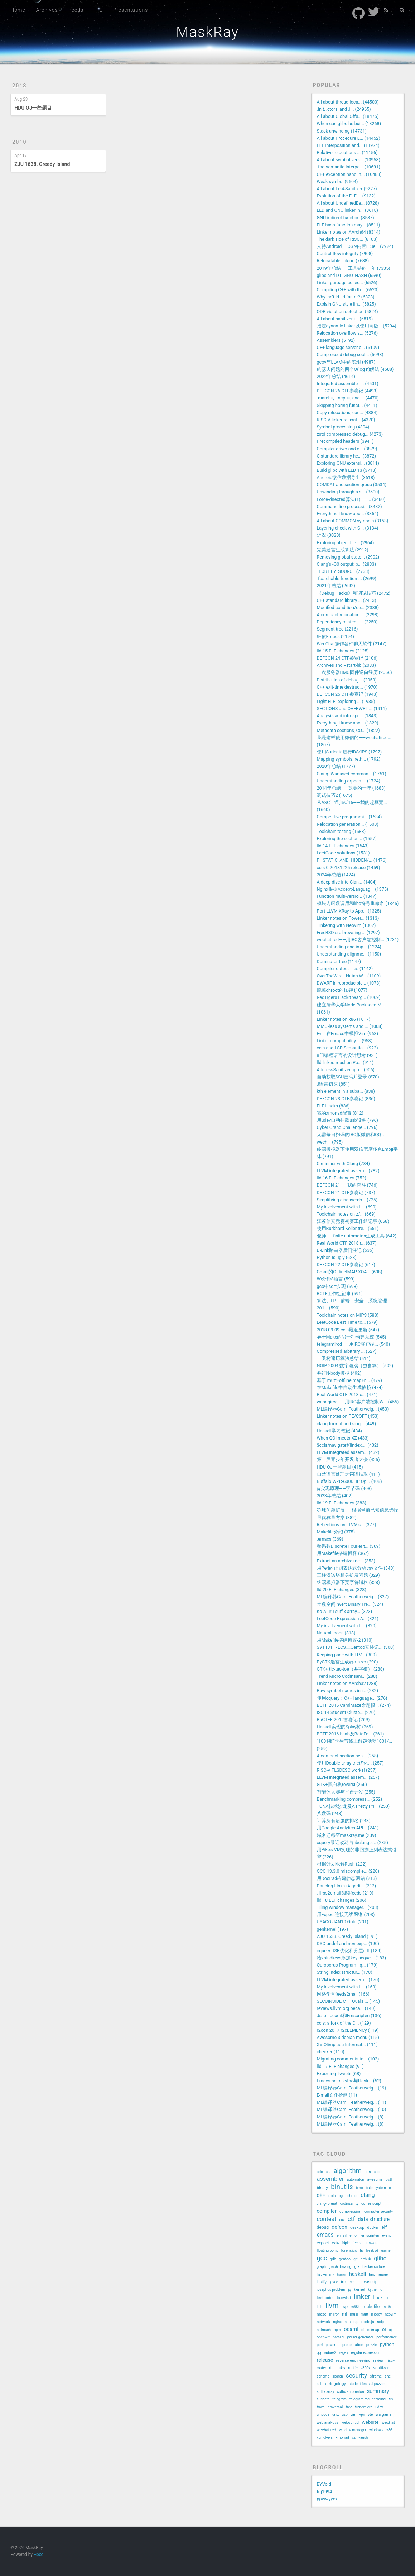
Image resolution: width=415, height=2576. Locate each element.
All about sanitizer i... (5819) (345, 318)
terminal (379, 2399)
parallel (338, 2337)
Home (17, 10)
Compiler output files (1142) (345, 968)
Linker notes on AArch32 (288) (347, 1683)
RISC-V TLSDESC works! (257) (347, 1770)
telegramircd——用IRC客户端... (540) (353, 1344)
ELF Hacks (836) (333, 1106)
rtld (331, 2368)
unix (335, 2415)
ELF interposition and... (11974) (348, 145)
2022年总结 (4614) (336, 376)
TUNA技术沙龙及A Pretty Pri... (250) (353, 1806)
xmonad (342, 2437)
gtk (356, 2266)
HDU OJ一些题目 (33, 108)
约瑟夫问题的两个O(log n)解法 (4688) (355, 369)
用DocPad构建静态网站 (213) (347, 1878)
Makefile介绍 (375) (336, 1531)
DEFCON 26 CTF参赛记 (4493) (347, 390)
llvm (332, 2305)
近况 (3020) (329, 535)
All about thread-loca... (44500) (348, 102)
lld (388, 2298)
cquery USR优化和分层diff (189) (349, 1950)
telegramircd (359, 2399)
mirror (334, 2314)
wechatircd (326, 2430)
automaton (355, 2180)
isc (351, 2282)
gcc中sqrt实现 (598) (337, 1286)
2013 (19, 85)
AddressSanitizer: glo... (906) (346, 1069)
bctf (389, 2179)
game (385, 2250)
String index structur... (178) (344, 1972)
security (356, 2375)
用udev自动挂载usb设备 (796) (347, 1120)
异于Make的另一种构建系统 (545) (351, 1337)
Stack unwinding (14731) (342, 131)
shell (388, 2376)
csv (341, 2220)
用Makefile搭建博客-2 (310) (345, 1640)
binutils (342, 2186)
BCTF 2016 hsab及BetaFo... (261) (350, 1734)
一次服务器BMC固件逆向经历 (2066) (354, 672)
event (386, 2235)
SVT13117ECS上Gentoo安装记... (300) (356, 1647)
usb (345, 2415)
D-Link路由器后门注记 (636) (345, 1250)
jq (349, 2290)
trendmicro (363, 2407)
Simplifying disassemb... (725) (347, 1199)
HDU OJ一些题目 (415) (340, 1467)
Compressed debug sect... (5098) (350, 354)
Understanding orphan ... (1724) (348, 781)
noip (380, 2322)
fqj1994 (324, 2491)
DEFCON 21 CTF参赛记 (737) (346, 1192)
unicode (323, 2415)
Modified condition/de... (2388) (348, 607)
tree (349, 2407)
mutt (364, 2314)
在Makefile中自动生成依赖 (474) (350, 1387)
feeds (357, 2243)
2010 (19, 142)
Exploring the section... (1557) (347, 838)
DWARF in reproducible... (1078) (349, 983)
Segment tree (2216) (337, 629)
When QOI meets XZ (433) (343, 1438)
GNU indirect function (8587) (345, 217)
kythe (372, 2290)
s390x (365, 2368)
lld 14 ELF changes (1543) (343, 845)
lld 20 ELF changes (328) (341, 1589)
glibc (380, 2258)
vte (370, 2414)
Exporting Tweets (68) (339, 2073)
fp (361, 2250)
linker (362, 2296)
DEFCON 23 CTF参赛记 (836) (346, 1098)
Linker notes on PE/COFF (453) (348, 1416)
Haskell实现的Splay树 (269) (345, 1726)
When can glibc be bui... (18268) (349, 123)
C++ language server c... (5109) (348, 347)
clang (368, 2195)
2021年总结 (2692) (336, 585)
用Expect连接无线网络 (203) (346, 1914)
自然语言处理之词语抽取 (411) (348, 1474)
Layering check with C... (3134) (347, 528)
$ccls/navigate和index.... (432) (347, 1445)
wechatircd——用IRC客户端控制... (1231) (358, 939)
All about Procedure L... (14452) (348, 138)
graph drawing (340, 2267)
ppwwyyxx (327, 2498)
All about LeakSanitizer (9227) (347, 188)
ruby (341, 2367)
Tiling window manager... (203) (347, 1907)
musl (354, 2314)
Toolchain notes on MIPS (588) (348, 1315)
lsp (345, 2306)
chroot (352, 2196)
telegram (340, 2399)
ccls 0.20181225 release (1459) (348, 867)
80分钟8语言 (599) (336, 1279)
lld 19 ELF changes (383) (341, 1502)
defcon (339, 2227)
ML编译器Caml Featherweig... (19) (351, 2088)
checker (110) (330, 2051)
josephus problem (331, 2290)
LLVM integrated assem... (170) (348, 1979)
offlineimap (370, 2330)
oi (384, 2329)
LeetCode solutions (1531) (343, 853)
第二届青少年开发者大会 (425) (348, 1459)
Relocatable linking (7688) (343, 260)
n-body (376, 2314)
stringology (335, 2383)
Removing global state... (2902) (348, 557)
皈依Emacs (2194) (335, 636)
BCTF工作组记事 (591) (340, 1293)
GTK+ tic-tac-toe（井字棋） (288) (350, 1669)
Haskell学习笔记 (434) (339, 1430)
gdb (333, 2259)
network (323, 2321)
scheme (323, 2376)
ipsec (333, 2282)
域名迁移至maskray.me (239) (346, 1835)
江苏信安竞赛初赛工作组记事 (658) (353, 1221)
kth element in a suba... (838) (346, 1091)
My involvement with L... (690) (347, 1207)
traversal (335, 2407)
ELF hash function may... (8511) (348, 225)
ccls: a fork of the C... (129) (344, 2023)
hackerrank (325, 2274)
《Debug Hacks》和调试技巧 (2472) (354, 593)
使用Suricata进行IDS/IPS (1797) (349, 752)
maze (322, 2314)
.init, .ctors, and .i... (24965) (344, 109)
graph (321, 2267)
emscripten (370, 2235)
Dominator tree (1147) (339, 961)
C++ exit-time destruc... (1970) (347, 687)
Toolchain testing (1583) (341, 831)
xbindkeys (325, 2437)
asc (377, 2172)
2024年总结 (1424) (336, 874)
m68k (355, 2307)
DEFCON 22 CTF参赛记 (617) (346, 1264)
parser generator (360, 2337)
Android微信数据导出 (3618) (346, 477)
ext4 (335, 2243)
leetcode (325, 2297)
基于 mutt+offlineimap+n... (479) (349, 1380)
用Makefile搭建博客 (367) (343, 1553)
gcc (322, 2258)
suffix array (325, 2392)
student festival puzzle (367, 2384)
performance (386, 2337)
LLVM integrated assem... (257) (348, 1777)
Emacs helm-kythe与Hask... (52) (349, 2080)
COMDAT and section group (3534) (352, 484)
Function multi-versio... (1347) (347, 896)
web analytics (328, 2422)
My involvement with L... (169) (347, 1987)
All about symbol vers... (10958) (348, 159)
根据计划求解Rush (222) (342, 1864)
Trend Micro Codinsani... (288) (347, 1676)
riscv (390, 2360)
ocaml (351, 2329)
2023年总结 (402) (335, 1495)
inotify (322, 2282)
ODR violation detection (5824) (347, 311)
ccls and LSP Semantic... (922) (347, 1047)
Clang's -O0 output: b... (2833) (346, 564)
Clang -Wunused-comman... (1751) (351, 773)
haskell (357, 2274)
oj (390, 2329)
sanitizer (381, 2367)
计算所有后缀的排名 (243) (344, 1820)
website (370, 2422)
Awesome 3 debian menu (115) (348, 2037)
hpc (372, 2274)
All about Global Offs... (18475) (348, 116)
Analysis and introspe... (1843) (347, 715)
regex (343, 2352)
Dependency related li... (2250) (347, 621)
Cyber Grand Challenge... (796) (347, 1127)
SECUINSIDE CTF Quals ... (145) (348, 2001)
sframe (376, 2376)
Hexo (38, 2554)
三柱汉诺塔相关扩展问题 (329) (348, 1575)
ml (344, 2314)
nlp (355, 2322)
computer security (378, 2211)
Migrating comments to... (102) (348, 2059)
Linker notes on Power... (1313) (348, 918)
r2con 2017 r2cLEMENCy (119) (348, 2030)
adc (320, 2171)
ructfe (353, 2368)
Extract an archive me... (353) (346, 1561)
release (325, 2360)
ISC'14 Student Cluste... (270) (346, 1712)
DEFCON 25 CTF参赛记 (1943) (347, 694)
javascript (369, 2281)
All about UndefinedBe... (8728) (348, 203)
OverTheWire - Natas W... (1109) (349, 975)
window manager (352, 2430)
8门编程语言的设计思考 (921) (347, 1055)
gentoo (345, 2259)
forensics (349, 2250)
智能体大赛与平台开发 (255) (346, 1792)
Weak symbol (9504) (337, 181)
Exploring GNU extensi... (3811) (348, 463)
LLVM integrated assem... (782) (348, 1170)
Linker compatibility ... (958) (345, 1040)
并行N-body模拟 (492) (339, 1373)
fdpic (345, 2243)
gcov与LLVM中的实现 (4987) (346, 362)
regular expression (366, 2353)
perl (320, 2345)
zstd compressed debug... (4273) (350, 434)
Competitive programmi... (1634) (349, 816)
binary (322, 2187)
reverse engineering (353, 2360)
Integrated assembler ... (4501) (347, 383)
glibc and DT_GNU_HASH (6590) (349, 275)
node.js (367, 2321)
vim (353, 2415)
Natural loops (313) (336, 1633)
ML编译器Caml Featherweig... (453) (353, 1409)
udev (379, 2407)
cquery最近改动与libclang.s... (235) (352, 1842)
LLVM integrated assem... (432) (348, 1452)
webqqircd (350, 2422)
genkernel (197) (332, 1929)
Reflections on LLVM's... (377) (346, 1524)
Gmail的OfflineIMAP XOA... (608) (349, 1271)
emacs (325, 2234)
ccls (332, 2195)
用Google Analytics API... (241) (348, 1827)
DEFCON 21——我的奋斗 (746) (347, 1185)
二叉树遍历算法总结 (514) (344, 1358)
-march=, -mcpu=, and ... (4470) (348, 398)
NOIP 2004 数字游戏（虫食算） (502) (355, 1365)
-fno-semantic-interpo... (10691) (348, 166)
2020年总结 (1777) (336, 766)
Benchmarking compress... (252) (349, 1799)
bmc (359, 2188)
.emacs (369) (330, 1539)
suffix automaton (350, 2392)
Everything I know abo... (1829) (347, 723)
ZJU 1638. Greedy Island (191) (347, 1936)
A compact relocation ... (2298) (348, 614)
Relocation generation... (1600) (347, 824)
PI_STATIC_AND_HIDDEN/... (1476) (352, 860)
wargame (384, 2414)
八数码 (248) (330, 1813)
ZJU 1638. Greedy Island (42, 164)
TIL (98, 10)
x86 (389, 2430)
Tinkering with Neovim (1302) (346, 925)
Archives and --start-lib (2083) (346, 665)
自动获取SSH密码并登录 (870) (348, 1076)
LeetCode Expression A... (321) (347, 1618)
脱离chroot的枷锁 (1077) (342, 990)
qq (319, 2352)
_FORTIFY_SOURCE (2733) (343, 571)
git (355, 2259)
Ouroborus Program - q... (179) (347, 1965)
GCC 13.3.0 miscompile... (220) (348, 1871)
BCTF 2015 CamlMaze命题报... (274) (354, 1705)
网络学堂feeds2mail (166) (343, 1994)
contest (327, 2219)
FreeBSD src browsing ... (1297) (348, 932)
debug (323, 2227)
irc (343, 2281)
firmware (371, 2243)
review (378, 2360)
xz (354, 2437)
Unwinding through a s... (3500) (348, 491)
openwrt (323, 2337)
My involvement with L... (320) (347, 1625)
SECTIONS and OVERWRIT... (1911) (352, 708)
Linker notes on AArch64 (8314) (348, 232)
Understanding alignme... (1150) (349, 954)
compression (350, 2211)
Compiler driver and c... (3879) (347, 448)
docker (373, 2227)
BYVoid (324, 2484)
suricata (323, 2399)
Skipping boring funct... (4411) (347, 405)
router (321, 2368)
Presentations (130, 10)
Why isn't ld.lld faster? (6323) (346, 297)
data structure (374, 2219)
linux (378, 2297)
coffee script (371, 2204)
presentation (352, 2344)
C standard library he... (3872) (346, 456)
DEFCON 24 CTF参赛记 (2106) (347, 658)
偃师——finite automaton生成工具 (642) (357, 1236)
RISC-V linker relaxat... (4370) (346, 419)
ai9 (328, 2172)
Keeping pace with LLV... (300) (347, 1654)
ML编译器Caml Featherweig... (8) (350, 2117)
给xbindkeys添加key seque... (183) (351, 1957)
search (337, 2376)
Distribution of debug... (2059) (347, 680)
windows (376, 2430)
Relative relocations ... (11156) (347, 152)
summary (378, 2391)
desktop (357, 2227)
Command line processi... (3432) (349, 506)
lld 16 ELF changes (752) (341, 1178)
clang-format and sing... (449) (346, 1423)
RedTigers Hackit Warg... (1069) (349, 997)
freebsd (372, 2250)
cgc (341, 2196)
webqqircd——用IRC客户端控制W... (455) (358, 1401)
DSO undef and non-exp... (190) (348, 1943)
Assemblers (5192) (336, 340)
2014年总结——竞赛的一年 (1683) (351, 788)
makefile (371, 2306)
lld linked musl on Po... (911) (345, 1062)
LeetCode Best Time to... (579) (347, 1322)
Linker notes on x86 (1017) (343, 1019)
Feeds (75, 10)
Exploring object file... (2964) (345, 542)
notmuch (324, 2330)
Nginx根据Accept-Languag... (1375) (353, 889)
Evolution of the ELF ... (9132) (346, 195)
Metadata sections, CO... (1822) (348, 730)
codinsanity (349, 2204)
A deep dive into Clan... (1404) (347, 882)
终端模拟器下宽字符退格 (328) (348, 1582)
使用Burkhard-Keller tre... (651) (348, 1228)
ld (381, 2290)
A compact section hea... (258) (347, 1755)
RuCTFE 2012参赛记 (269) (343, 1719)
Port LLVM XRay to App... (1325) (349, 911)
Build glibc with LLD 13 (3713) (347, 470)
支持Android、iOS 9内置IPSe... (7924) (355, 246)
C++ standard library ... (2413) (346, 600)
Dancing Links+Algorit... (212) (346, 1885)
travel (321, 2407)
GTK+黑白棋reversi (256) (342, 1784)
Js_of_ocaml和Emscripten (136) (349, 2015)
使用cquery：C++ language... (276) (352, 1698)
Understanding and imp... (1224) (349, 946)
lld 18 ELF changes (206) (341, 1900)
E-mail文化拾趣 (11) (337, 2095)
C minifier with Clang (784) (343, 1163)
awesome (374, 2180)
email (342, 2235)
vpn (362, 2415)
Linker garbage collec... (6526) (347, 282)
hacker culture (373, 2267)
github (366, 2259)
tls (391, 2399)
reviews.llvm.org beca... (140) (346, 2008)
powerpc (332, 2345)
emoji (353, 2235)
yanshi (363, 2437)
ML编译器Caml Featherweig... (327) (353, 1596)
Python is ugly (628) (337, 1257)
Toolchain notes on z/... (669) (346, 1214)
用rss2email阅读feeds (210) (345, 1893)
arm (368, 2172)
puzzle (371, 2344)
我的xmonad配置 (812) (340, 1113)
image (383, 2274)
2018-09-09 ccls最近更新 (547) (348, 1329)
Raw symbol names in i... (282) (347, 1690)
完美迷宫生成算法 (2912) (342, 549)
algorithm (347, 2170)
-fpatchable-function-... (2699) (346, 578)
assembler (330, 2178)
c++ (321, 2195)
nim (347, 2322)
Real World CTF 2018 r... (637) (347, 1243)
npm (337, 2330)
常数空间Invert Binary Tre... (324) (350, 1604)
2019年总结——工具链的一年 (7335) (353, 268)
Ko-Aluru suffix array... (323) (344, 1611)
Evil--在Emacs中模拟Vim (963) (347, 1033)
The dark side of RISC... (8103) (347, 239)
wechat (388, 2422)
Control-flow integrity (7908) (345, 253)
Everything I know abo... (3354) (347, 513)
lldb (320, 2307)
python (387, 2344)
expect (323, 2242)
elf (384, 2227)
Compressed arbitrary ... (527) (347, 1351)
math (386, 2307)
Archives (47, 10)
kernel (359, 2289)
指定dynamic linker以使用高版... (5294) (356, 326)
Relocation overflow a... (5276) (347, 333)
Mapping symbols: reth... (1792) (349, 759)
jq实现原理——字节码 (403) (344, 1488)
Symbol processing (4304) (343, 427)
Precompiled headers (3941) (345, 441)
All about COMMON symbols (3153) (353, 520)
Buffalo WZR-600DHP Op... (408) (349, 1481)
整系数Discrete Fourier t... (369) (349, 1546)
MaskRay (207, 32)
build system (376, 2188)
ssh (320, 2384)
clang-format (327, 2204)
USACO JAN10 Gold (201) (342, 1921)
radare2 (330, 2353)
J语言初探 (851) (333, 1084)
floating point (327, 2250)
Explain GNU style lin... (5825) (346, 304)
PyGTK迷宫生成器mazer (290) (347, 1662)
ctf (351, 2218)
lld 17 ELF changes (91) (340, 2066)
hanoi (341, 2274)
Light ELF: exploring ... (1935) (346, 701)
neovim (391, 2314)
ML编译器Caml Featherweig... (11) (351, 2102)
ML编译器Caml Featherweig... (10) (351, 2109)
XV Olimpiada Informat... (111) (347, 2044)
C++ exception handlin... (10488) (349, 174)
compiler (327, 2211)
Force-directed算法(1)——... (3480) (351, 499)
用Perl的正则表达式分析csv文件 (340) (356, 1568)
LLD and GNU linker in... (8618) (347, 210)
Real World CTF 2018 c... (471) (347, 1394)
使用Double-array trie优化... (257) (350, 1763)
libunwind (343, 2298)
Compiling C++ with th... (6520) (348, 289)
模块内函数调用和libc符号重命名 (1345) (358, 903)
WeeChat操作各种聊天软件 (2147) (352, 643)
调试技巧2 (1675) (334, 795)
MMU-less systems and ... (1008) (350, 1026)
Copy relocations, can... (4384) (347, 412)
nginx (337, 2322)
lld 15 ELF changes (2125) (343, 650)
